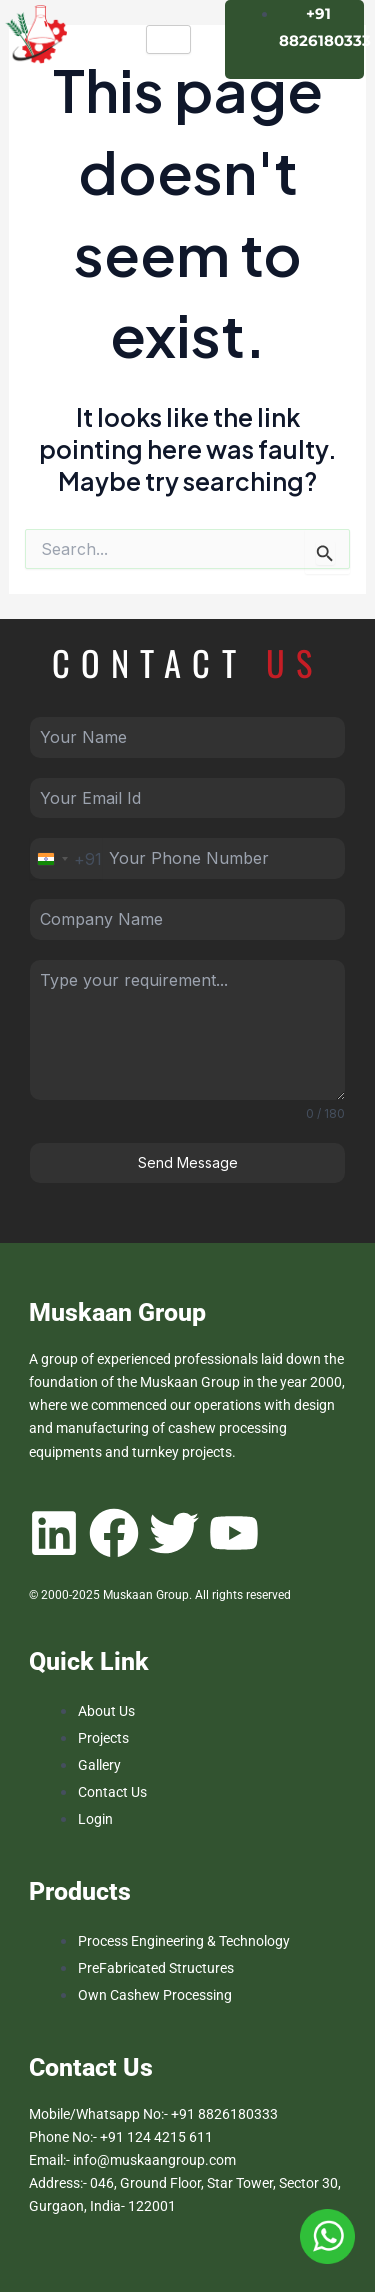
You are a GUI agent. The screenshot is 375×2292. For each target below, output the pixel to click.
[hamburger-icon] (168, 39)
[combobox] (66, 858)
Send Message (188, 1162)
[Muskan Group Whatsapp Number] (327, 2235)
